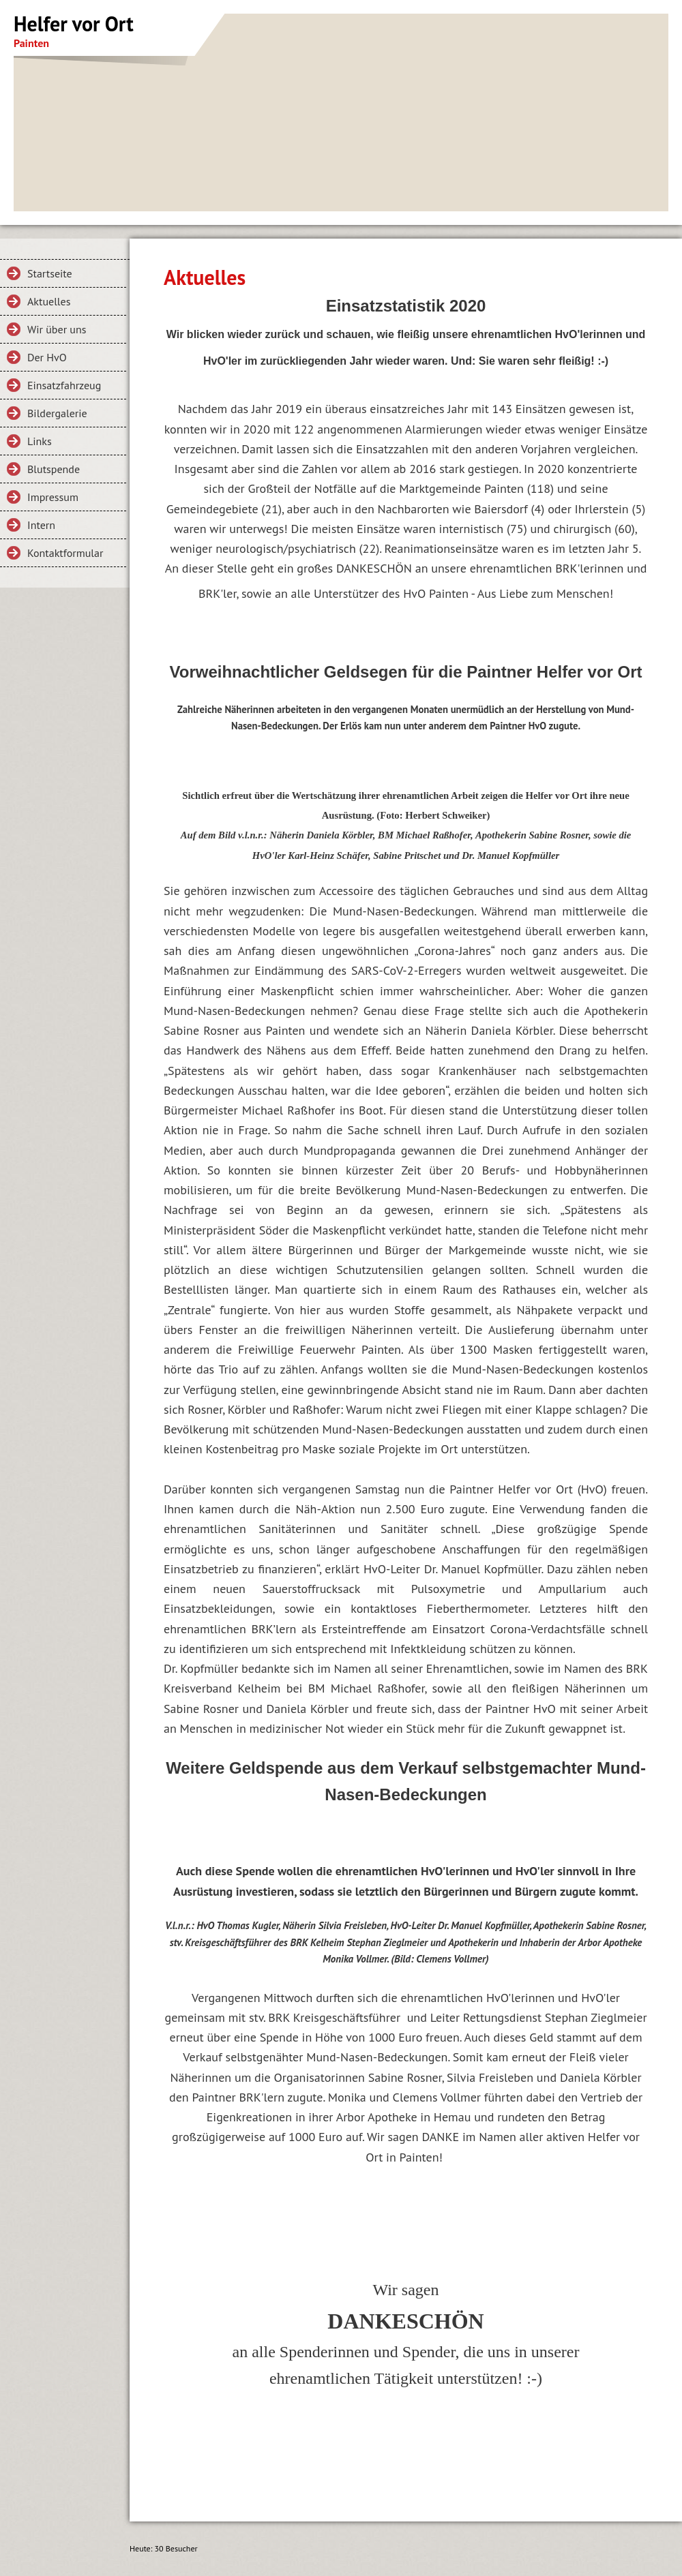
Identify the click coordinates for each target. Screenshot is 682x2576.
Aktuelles (48, 301)
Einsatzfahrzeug (64, 385)
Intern (41, 525)
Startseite (49, 273)
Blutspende (53, 469)
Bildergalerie (57, 413)
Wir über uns (56, 329)
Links (39, 441)
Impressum (52, 497)
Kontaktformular (65, 553)
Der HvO (47, 357)
